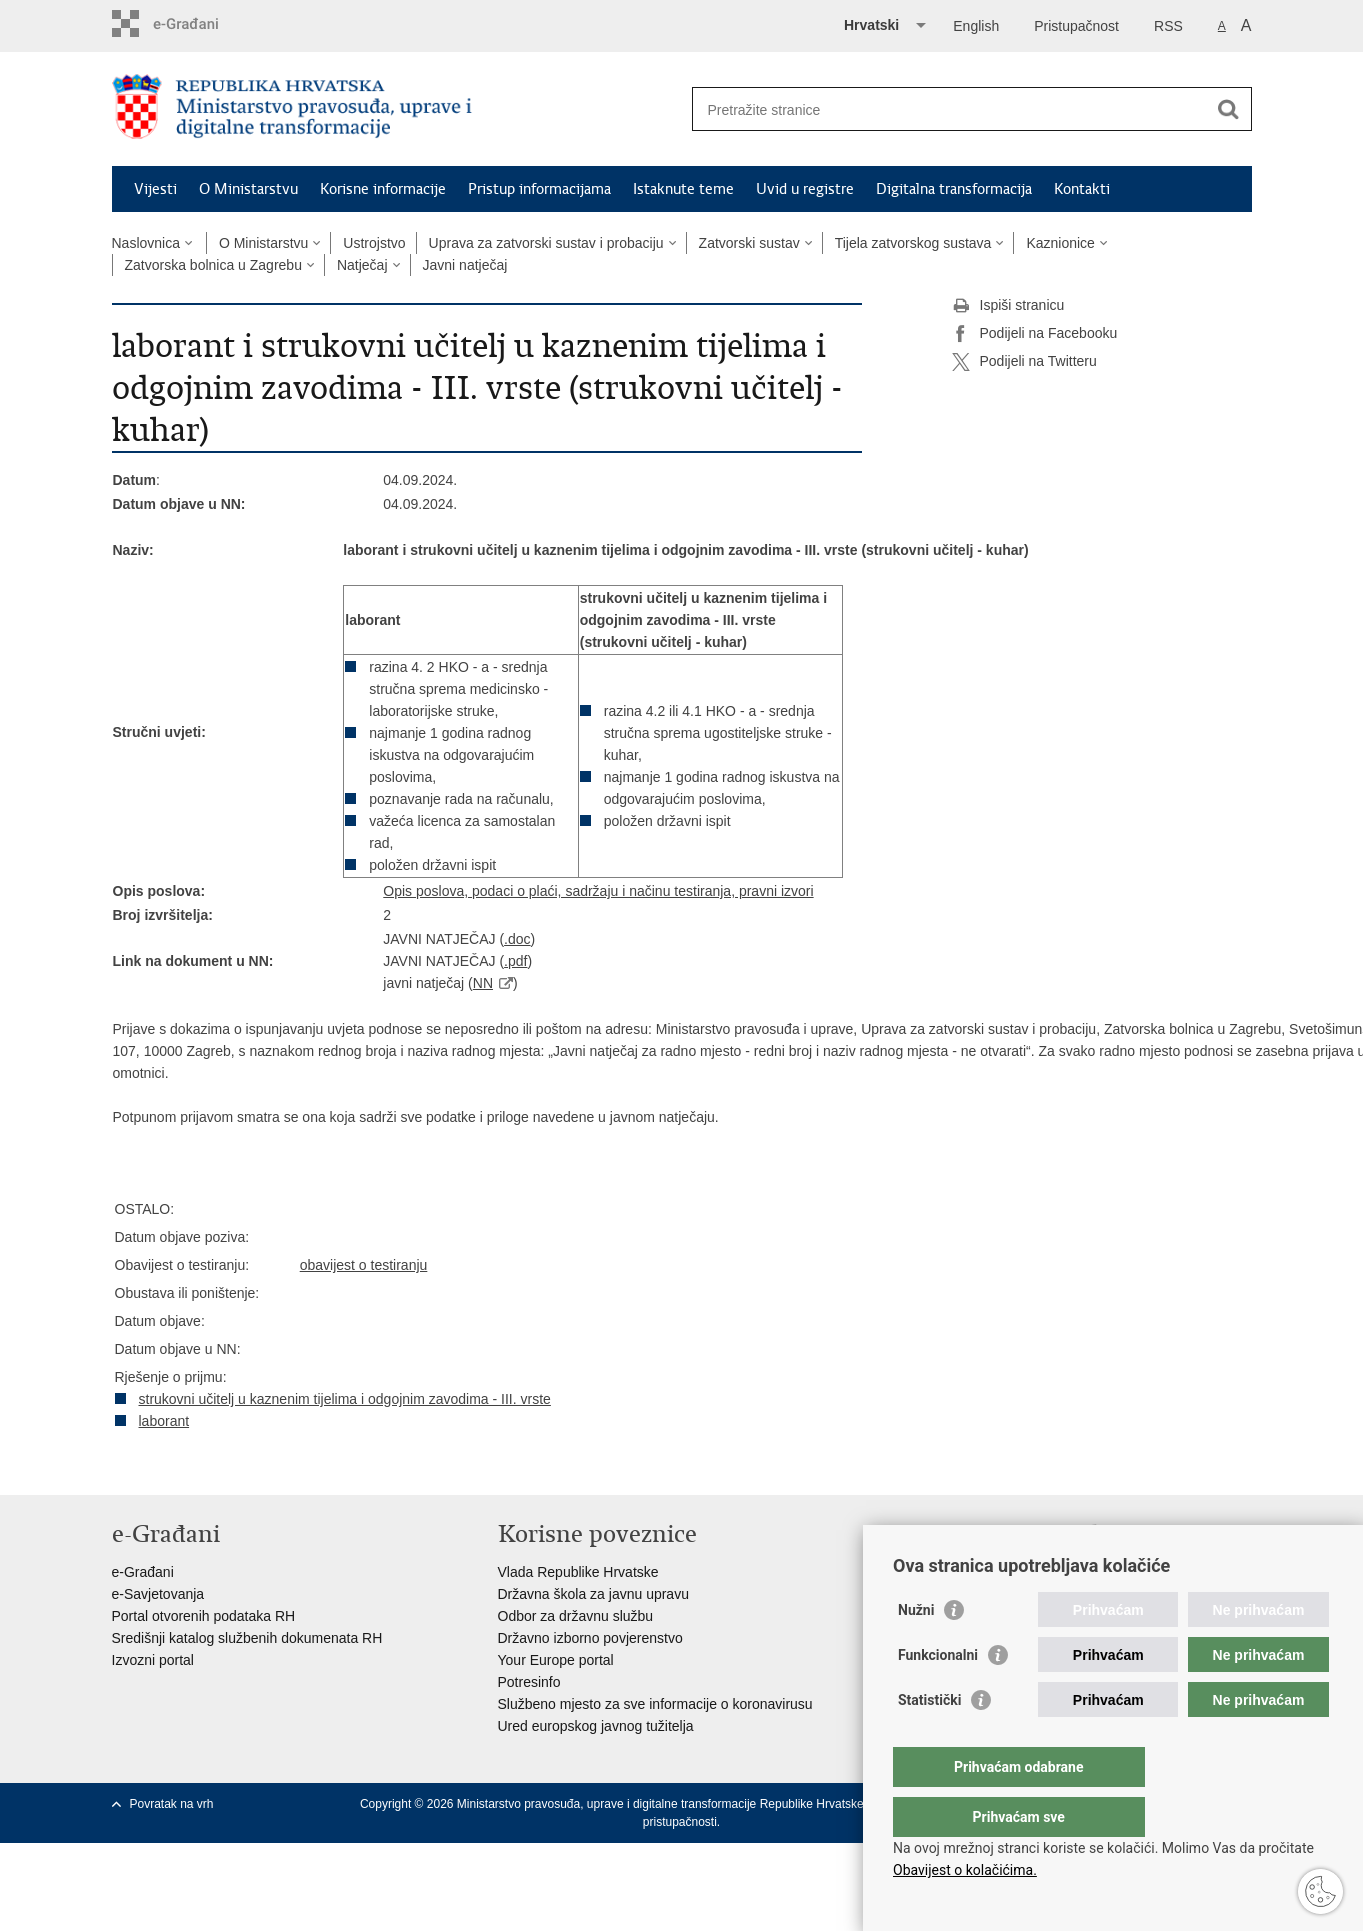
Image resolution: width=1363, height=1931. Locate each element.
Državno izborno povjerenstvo (590, 1638)
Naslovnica (146, 243)
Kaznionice (1060, 243)
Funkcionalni (938, 1695)
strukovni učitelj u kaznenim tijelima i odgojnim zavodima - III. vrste (345, 1399)
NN (483, 983)
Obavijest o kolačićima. (965, 1870)
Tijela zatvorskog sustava (913, 243)
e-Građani (143, 1572)
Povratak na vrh (172, 1804)
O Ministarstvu (248, 189)
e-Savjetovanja (158, 1594)
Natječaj (362, 265)
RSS (1168, 26)
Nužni (916, 1650)
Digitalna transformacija (954, 189)
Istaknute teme (683, 189)
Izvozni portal (153, 1660)
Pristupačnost (1076, 26)
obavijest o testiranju (364, 1265)
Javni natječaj (465, 265)
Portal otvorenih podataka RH (204, 1616)
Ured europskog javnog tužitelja (596, 1726)
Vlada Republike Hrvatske (578, 1572)
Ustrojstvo (374, 243)
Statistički (929, 1740)
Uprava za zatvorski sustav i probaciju (546, 243)
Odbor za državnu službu (576, 1616)
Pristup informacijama (539, 189)
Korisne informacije (383, 189)
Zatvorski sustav (749, 243)
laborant (164, 1421)
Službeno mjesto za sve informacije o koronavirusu (655, 1704)
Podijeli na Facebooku (1035, 334)
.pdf (515, 961)
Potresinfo (529, 1682)
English (976, 26)
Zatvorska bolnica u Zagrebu (213, 265)
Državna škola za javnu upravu (593, 1594)
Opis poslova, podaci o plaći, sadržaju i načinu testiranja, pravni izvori (598, 891)
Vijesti (155, 189)
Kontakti (1082, 189)
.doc (517, 939)
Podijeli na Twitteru (1024, 362)
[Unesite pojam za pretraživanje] (950, 109)
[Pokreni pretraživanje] (1229, 109)
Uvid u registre (805, 189)
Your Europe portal (556, 1660)
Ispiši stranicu (1008, 306)
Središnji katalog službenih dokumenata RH (247, 1638)
